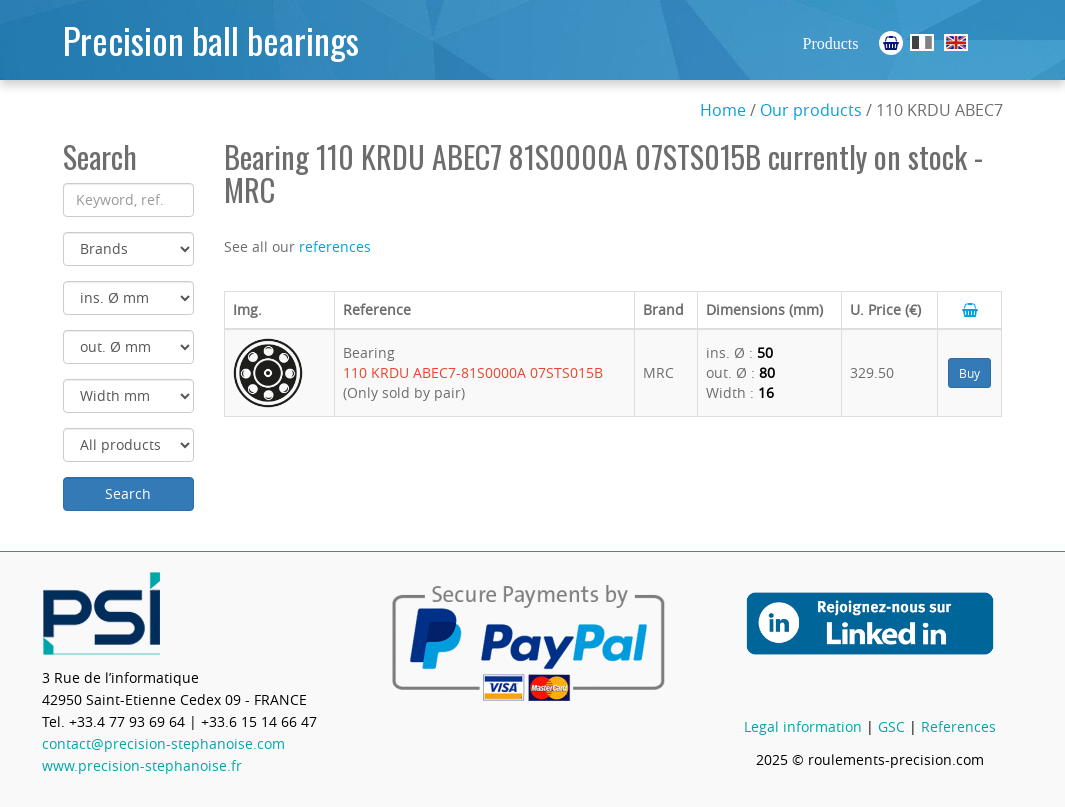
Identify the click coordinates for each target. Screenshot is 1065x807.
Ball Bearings (956, 42)
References (958, 726)
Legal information (803, 726)
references (335, 246)
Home (723, 110)
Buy (969, 373)
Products (831, 43)
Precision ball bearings (211, 39)
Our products (811, 110)
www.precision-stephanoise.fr (142, 765)
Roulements (922, 42)
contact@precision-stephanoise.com (163, 743)
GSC (891, 726)
